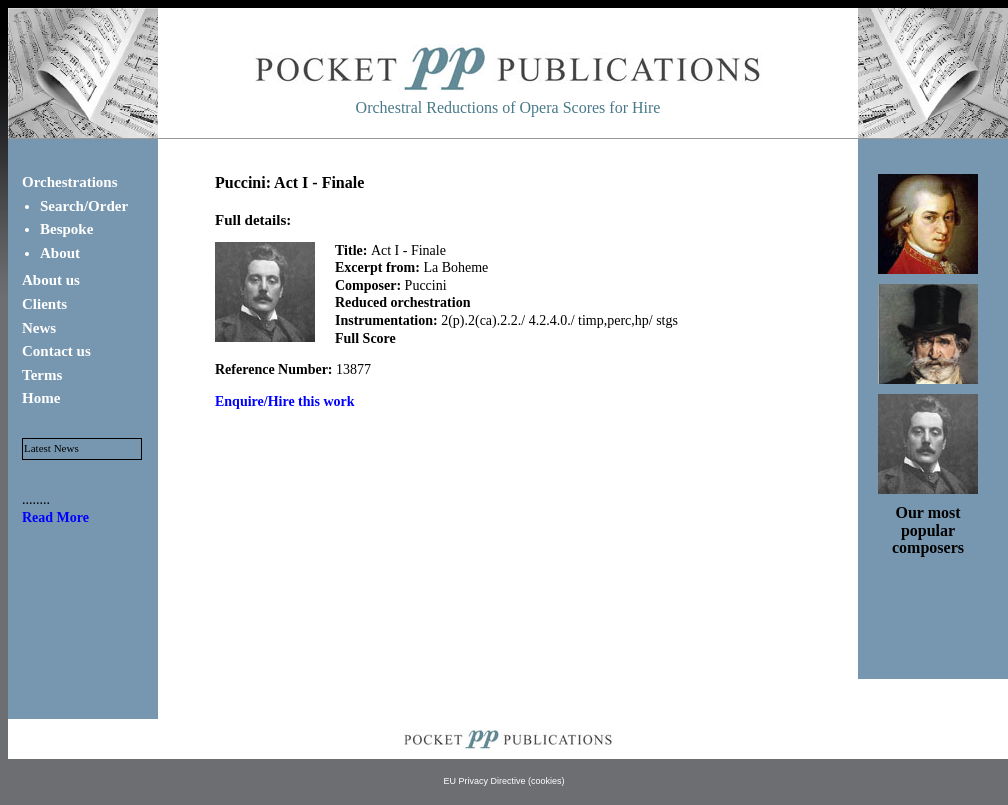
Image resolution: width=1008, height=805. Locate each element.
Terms (42, 375)
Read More (55, 517)
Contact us (56, 351)
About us (51, 280)
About (60, 253)
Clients (44, 304)
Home (41, 398)
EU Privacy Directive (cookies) (503, 781)
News (39, 328)
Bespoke (66, 229)
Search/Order (84, 206)
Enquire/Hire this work (285, 401)
